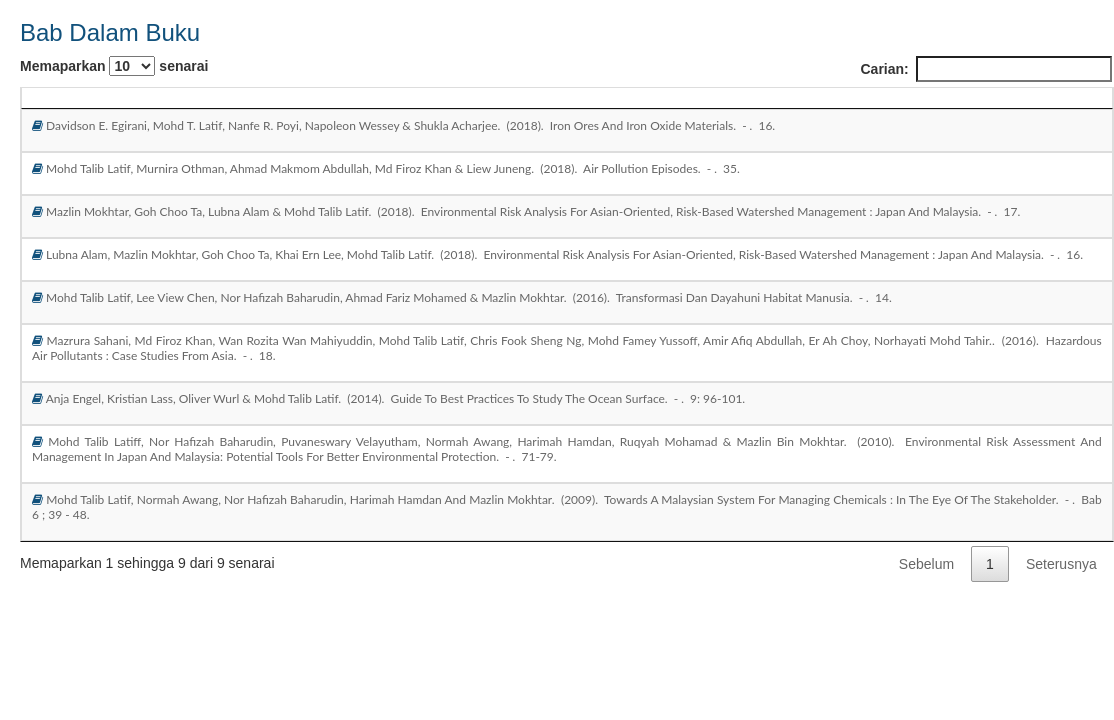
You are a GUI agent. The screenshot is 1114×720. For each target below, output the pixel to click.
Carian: (985, 69)
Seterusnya (1061, 564)
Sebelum (926, 564)
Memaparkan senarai (114, 66)
